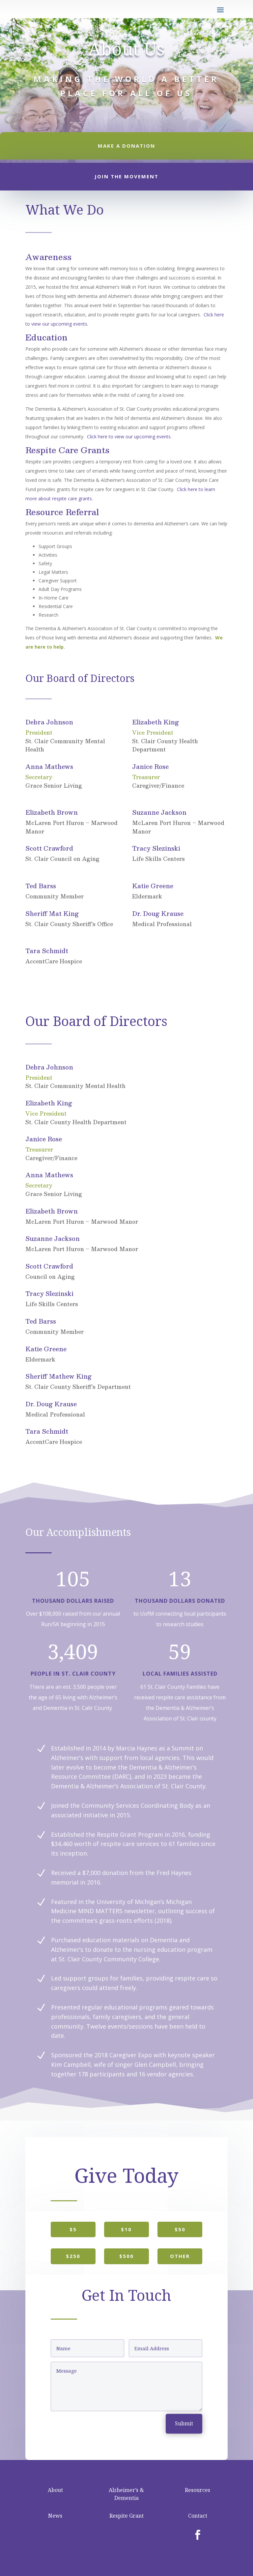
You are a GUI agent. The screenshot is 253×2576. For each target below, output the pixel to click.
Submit (184, 2423)
